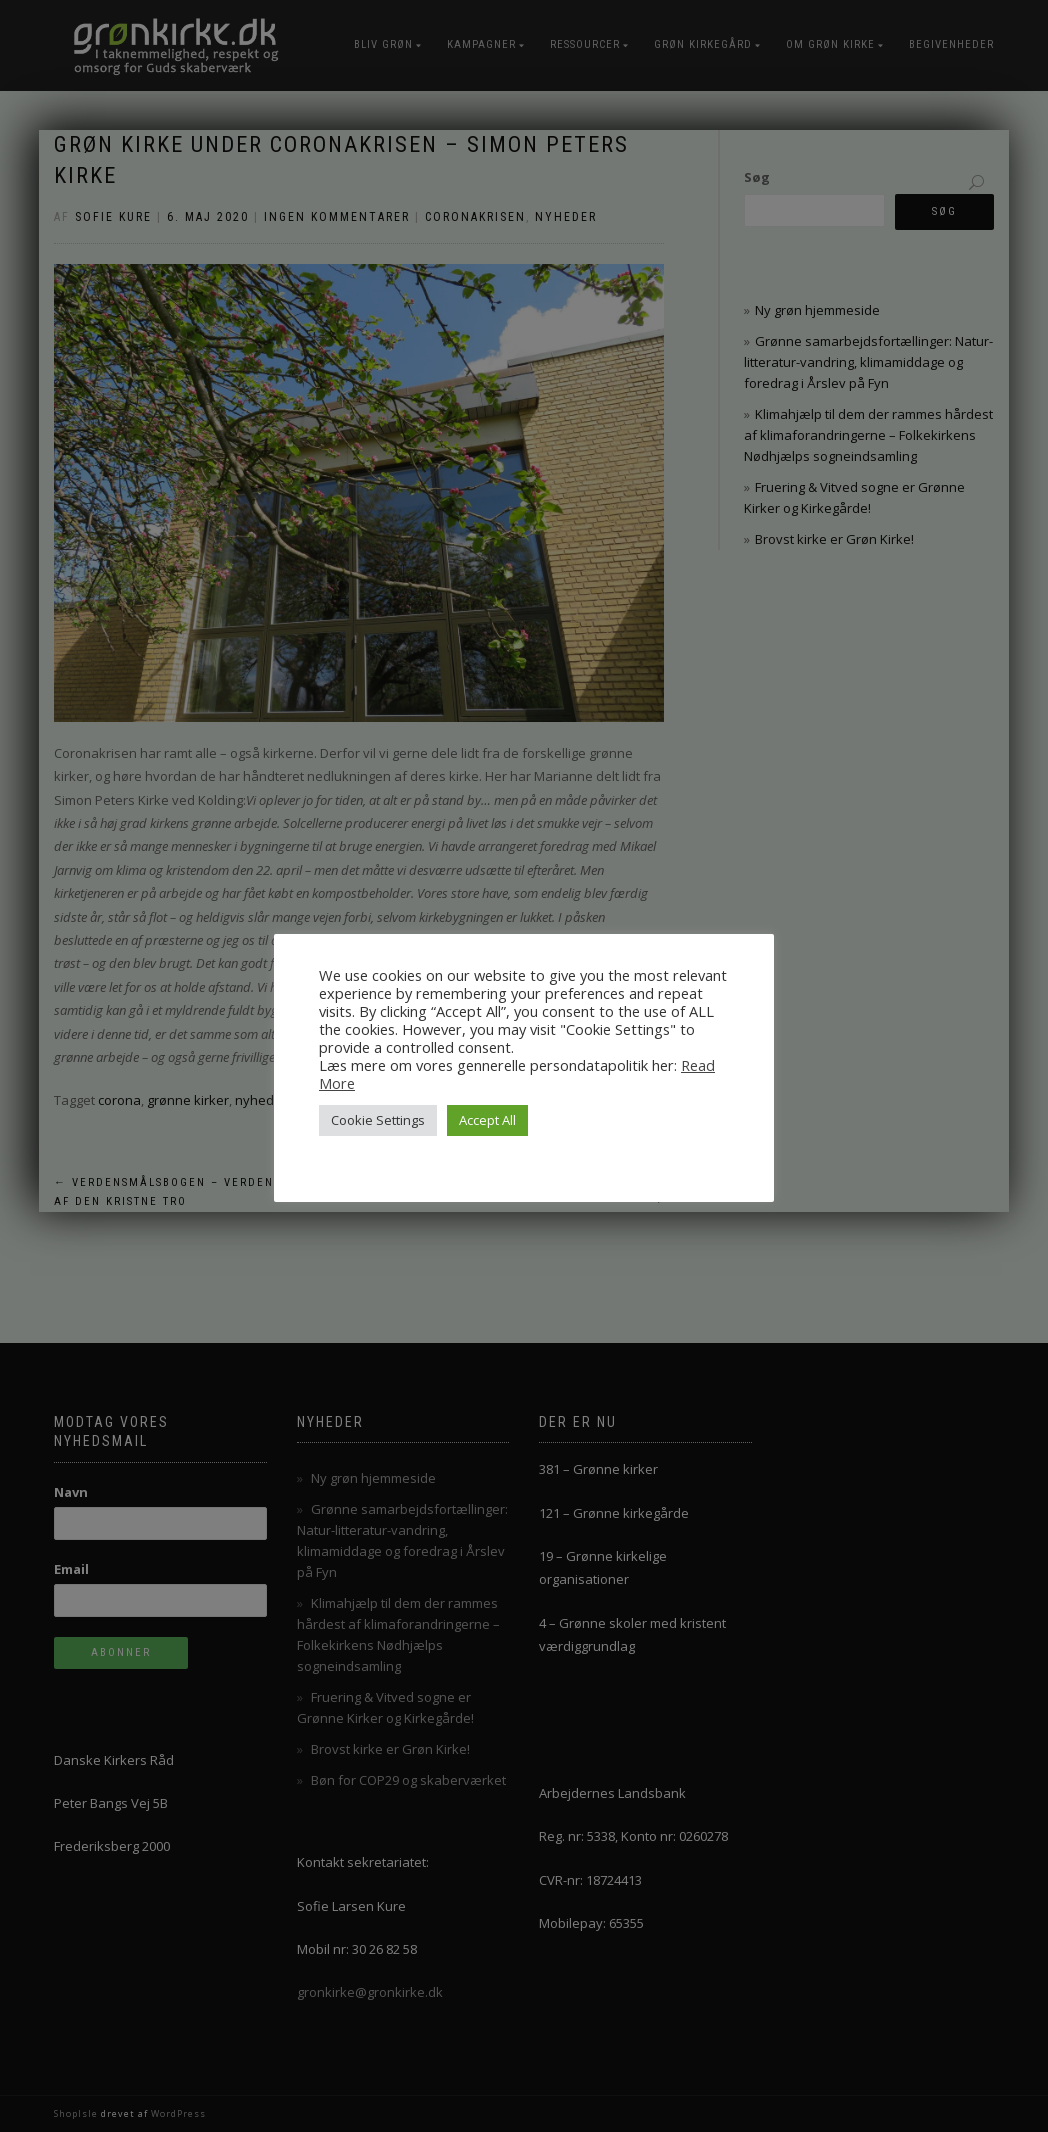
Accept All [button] (487, 1120)
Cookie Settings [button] (378, 1120)
